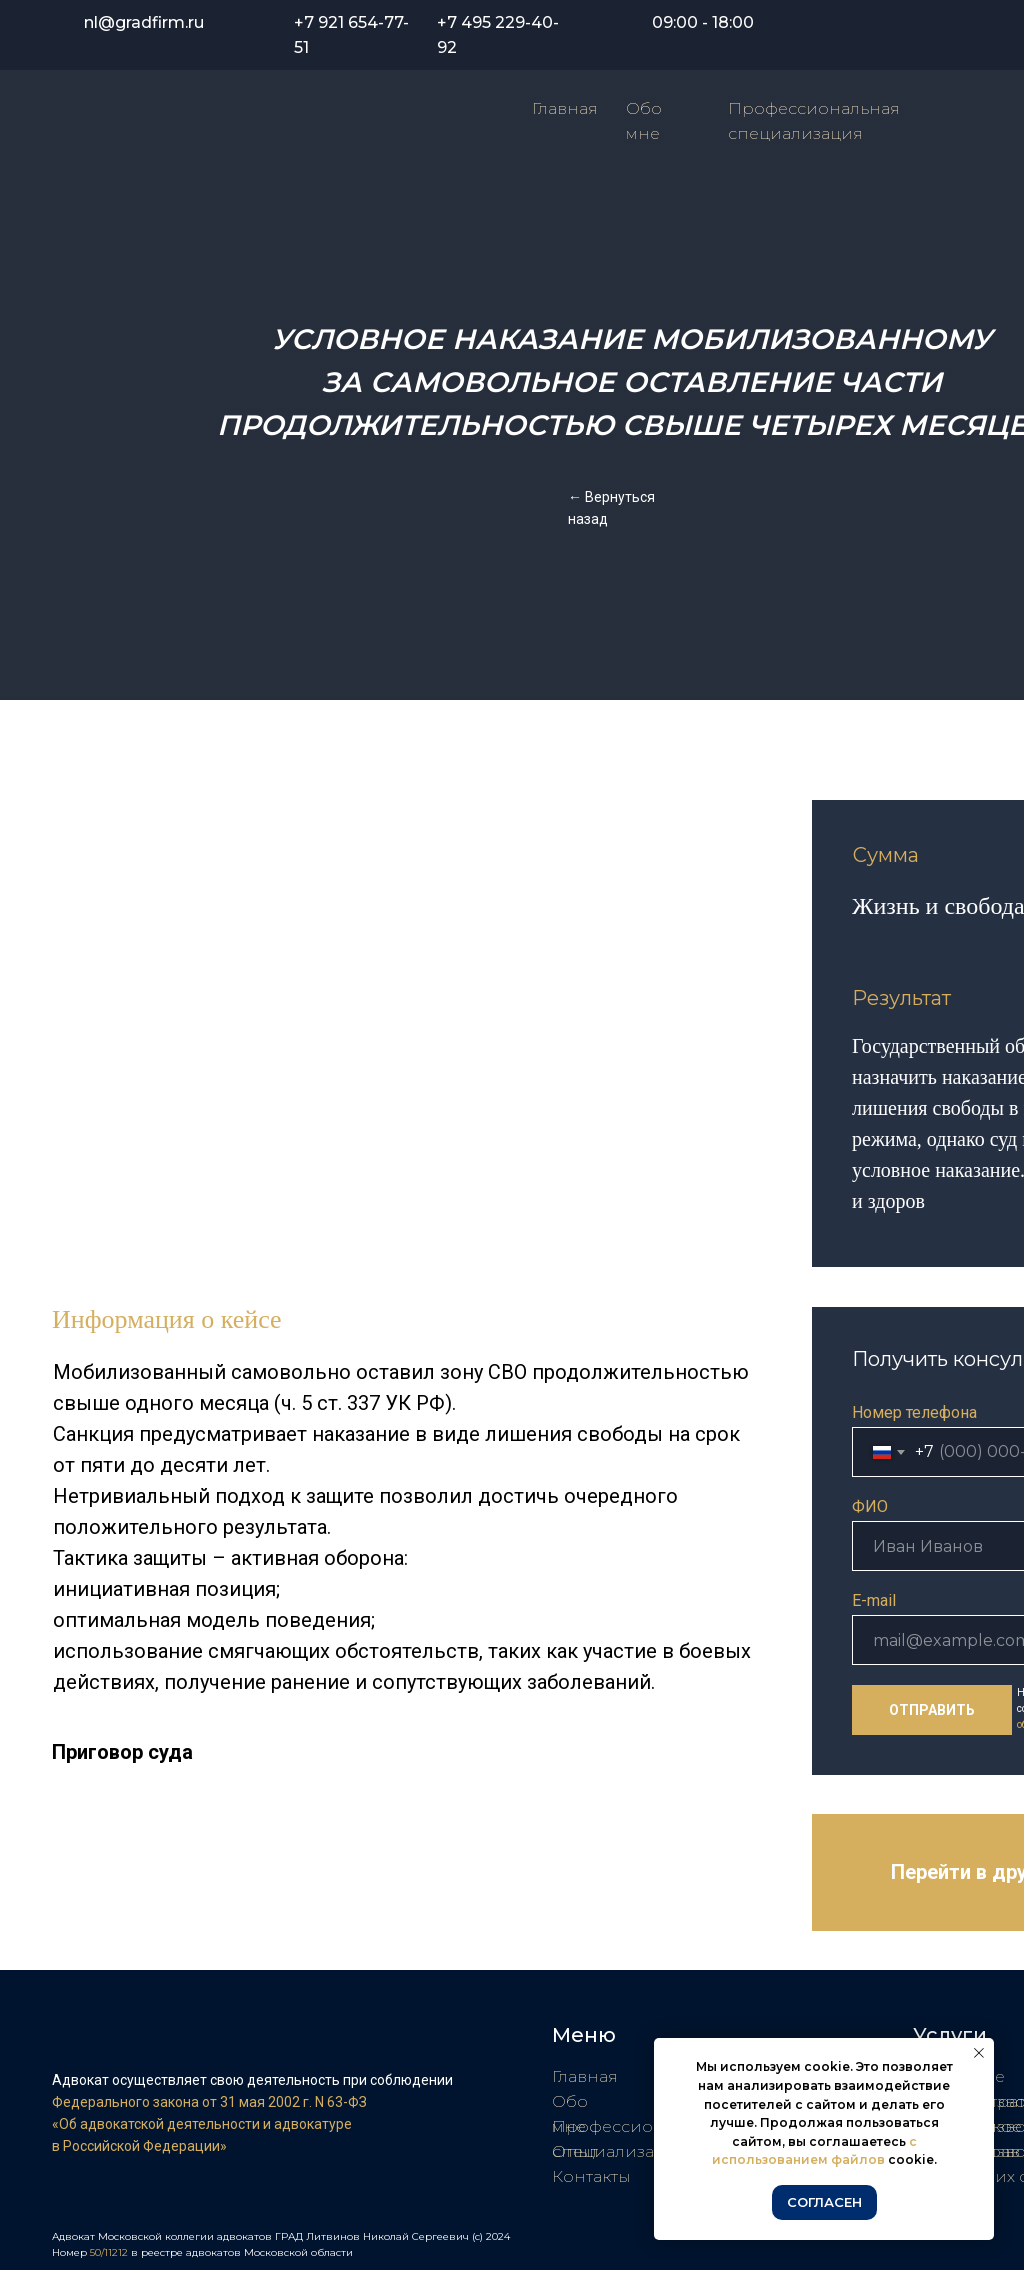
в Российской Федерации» (139, 2146)
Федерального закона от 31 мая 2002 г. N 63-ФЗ (209, 2102)
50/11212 (110, 2252)
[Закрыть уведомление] (979, 2053)
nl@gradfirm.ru (144, 22)
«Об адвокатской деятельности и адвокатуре (202, 2124)
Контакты (591, 2176)
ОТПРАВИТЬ (932, 1710)
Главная (565, 108)
